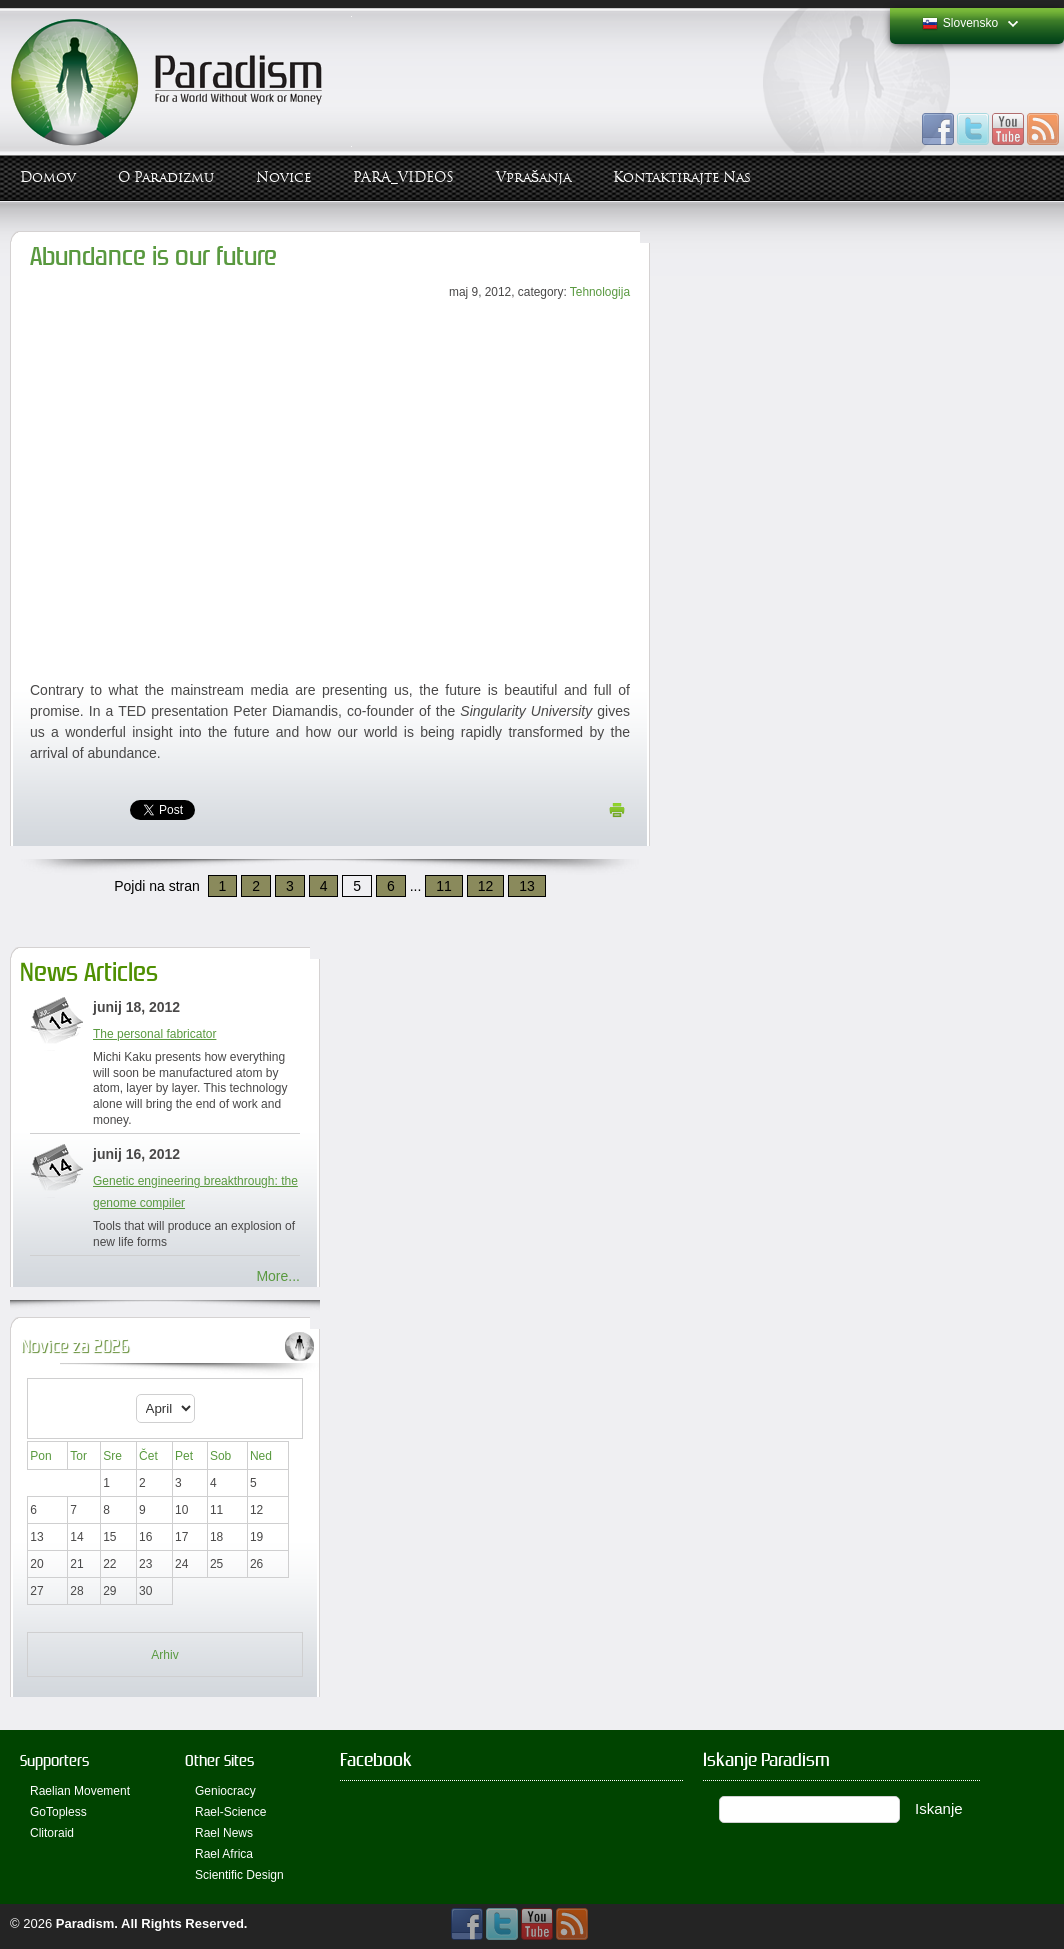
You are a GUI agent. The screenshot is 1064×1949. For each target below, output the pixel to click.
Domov (48, 177)
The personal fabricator (154, 1034)
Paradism (85, 1923)
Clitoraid (52, 1833)
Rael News (224, 1833)
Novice (283, 177)
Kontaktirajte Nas (682, 177)
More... (278, 1276)
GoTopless (58, 1812)
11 (444, 886)
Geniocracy (225, 1791)
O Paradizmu (166, 177)
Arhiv (164, 1655)
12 (486, 886)
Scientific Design (239, 1875)
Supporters (54, 1760)
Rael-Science (230, 1812)
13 (527, 886)
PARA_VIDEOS (403, 177)
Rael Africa (224, 1854)
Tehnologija (600, 292)
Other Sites (219, 1760)
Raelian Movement (80, 1791)
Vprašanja (533, 177)
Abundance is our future (153, 256)
